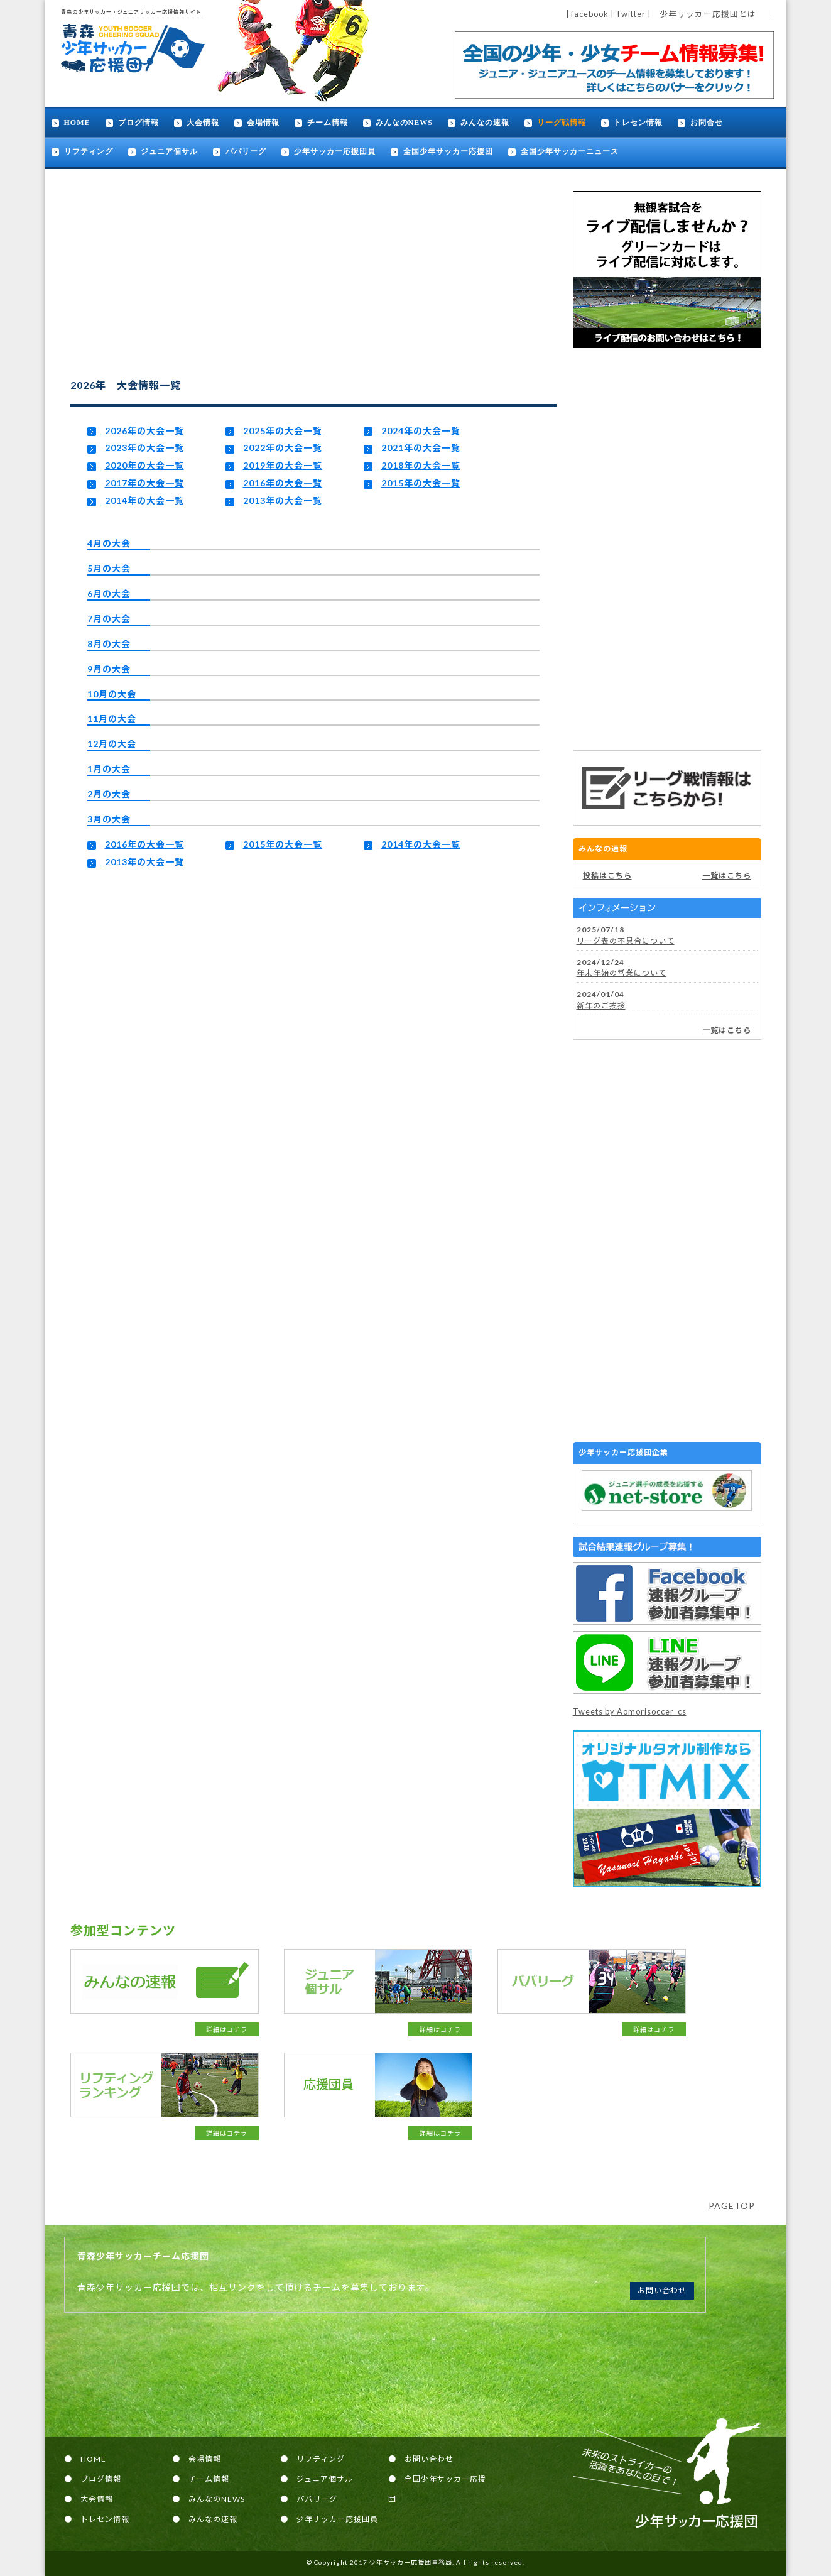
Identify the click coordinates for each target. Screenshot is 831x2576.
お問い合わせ (662, 2290)
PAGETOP (732, 2205)
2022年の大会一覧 (282, 447)
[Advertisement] (667, 549)
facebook (590, 14)
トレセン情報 (638, 122)
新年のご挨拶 (601, 1005)
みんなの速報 (484, 122)
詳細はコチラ (226, 2029)
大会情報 (203, 122)
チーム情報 (327, 122)
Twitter (631, 14)
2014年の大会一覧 (144, 500)
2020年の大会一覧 (144, 465)
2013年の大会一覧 (282, 500)
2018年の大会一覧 (420, 465)
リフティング (88, 151)
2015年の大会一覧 (420, 483)
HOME (77, 122)
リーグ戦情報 (561, 122)
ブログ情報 (138, 122)
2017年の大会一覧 (144, 483)
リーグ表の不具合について (626, 941)
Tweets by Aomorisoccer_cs (630, 1711)
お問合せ (706, 122)
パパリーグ (245, 151)
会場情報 (263, 122)
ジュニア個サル (169, 151)
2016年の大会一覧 (282, 483)
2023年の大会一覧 (144, 447)
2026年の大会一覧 (144, 430)
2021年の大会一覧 (420, 447)
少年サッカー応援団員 (335, 151)
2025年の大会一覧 (282, 430)
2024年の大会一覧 (420, 430)
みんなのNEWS (404, 122)
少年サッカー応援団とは (708, 14)
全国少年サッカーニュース (570, 151)
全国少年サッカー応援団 (448, 151)
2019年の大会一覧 (282, 465)
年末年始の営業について (621, 973)
